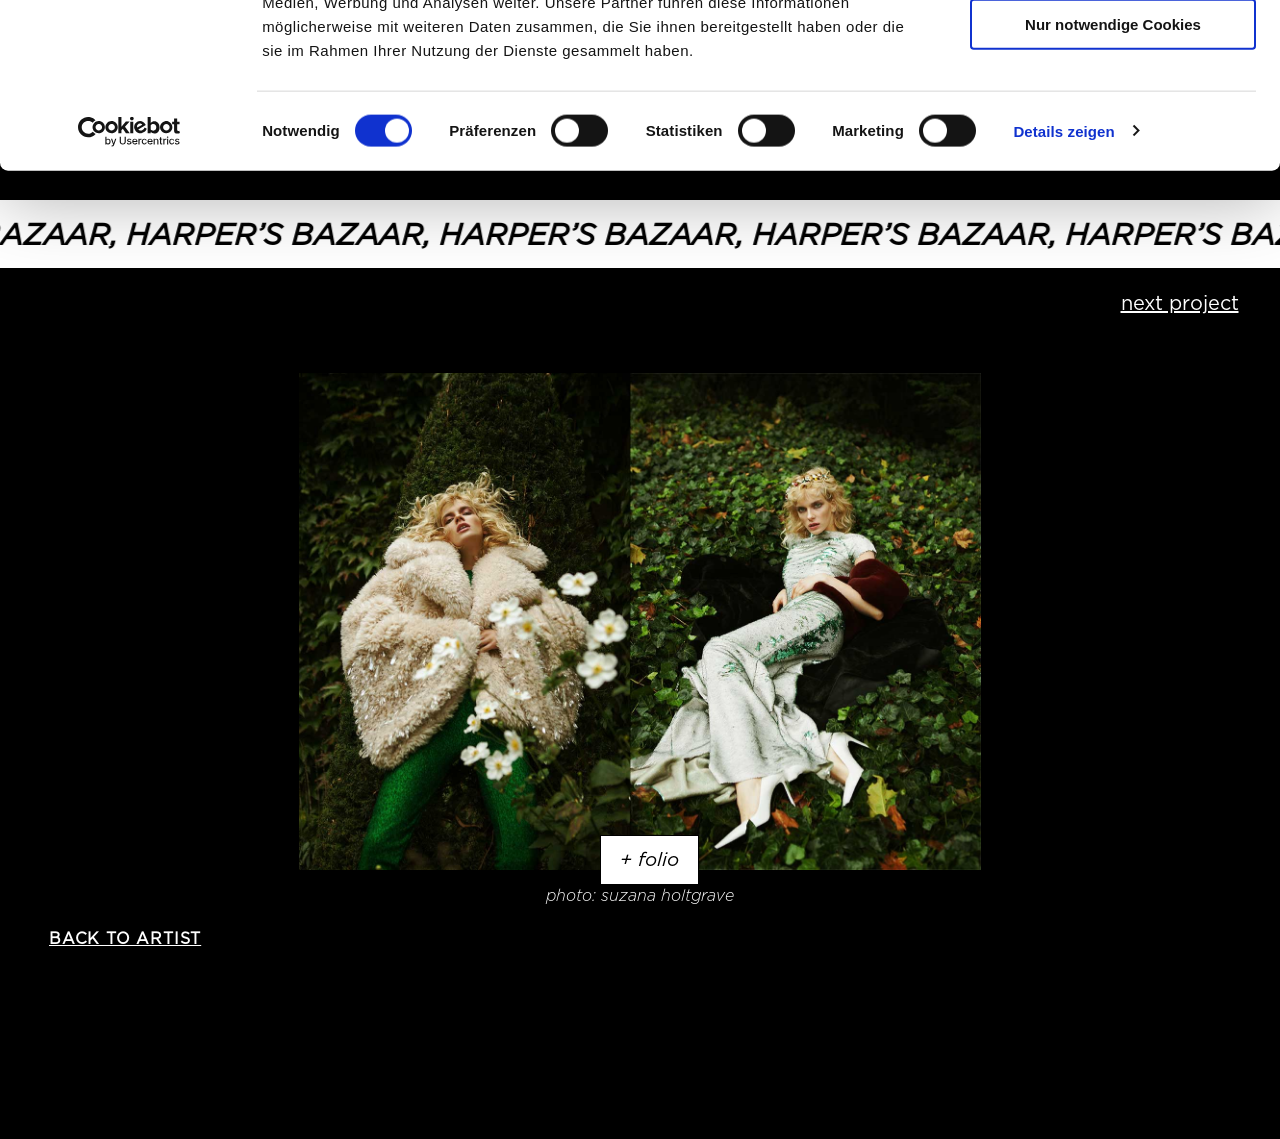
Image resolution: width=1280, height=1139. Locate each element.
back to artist (125, 938)
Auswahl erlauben (1113, 108)
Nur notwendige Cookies (1113, 166)
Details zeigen (1063, 273)
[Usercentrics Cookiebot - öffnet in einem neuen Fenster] (129, 274)
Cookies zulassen (1113, 49)
